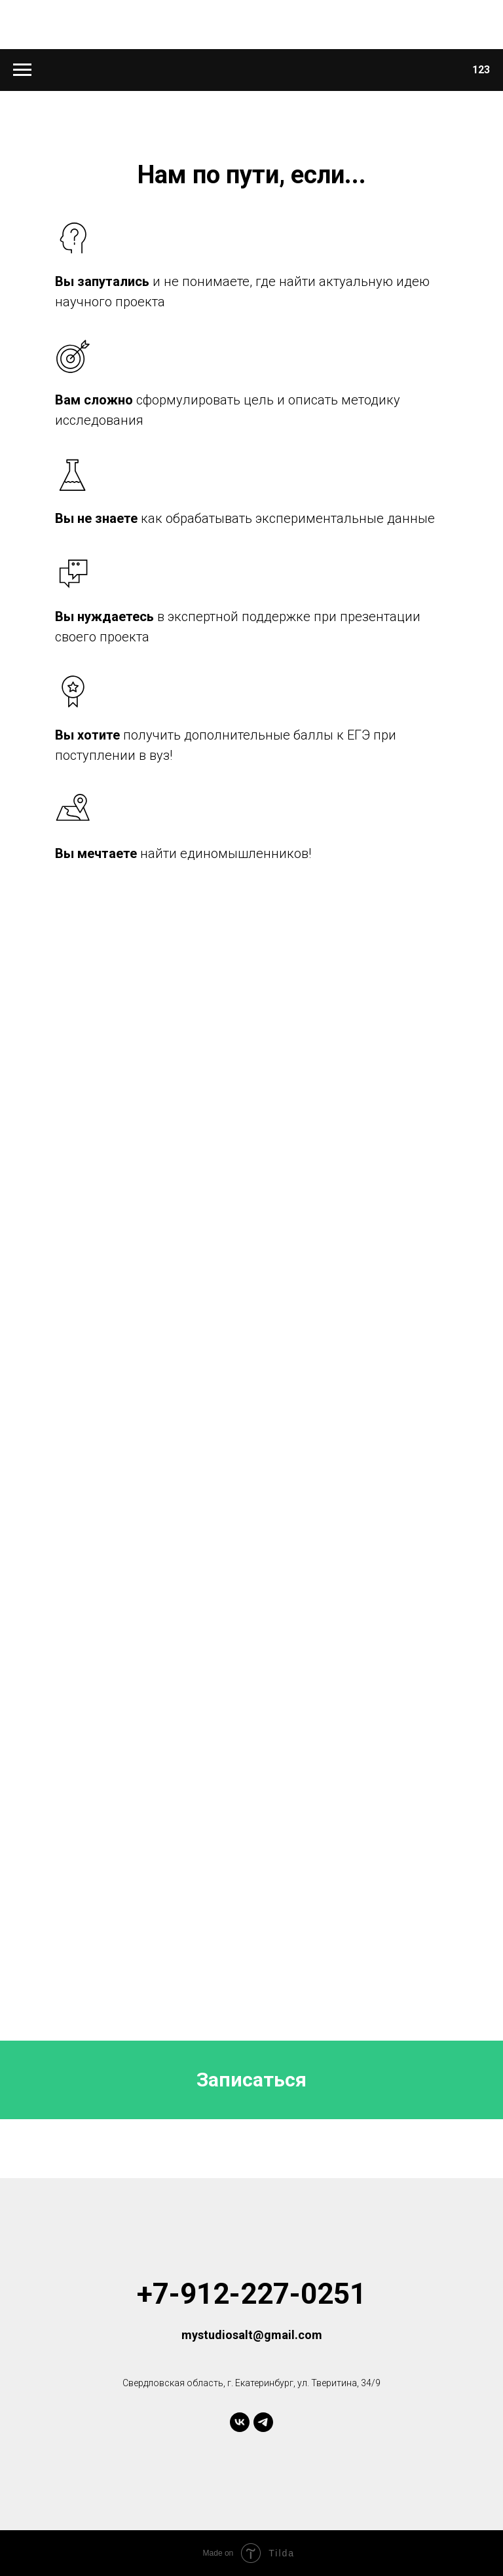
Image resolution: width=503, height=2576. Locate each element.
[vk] (240, 2422)
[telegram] (263, 2422)
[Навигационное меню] (22, 70)
